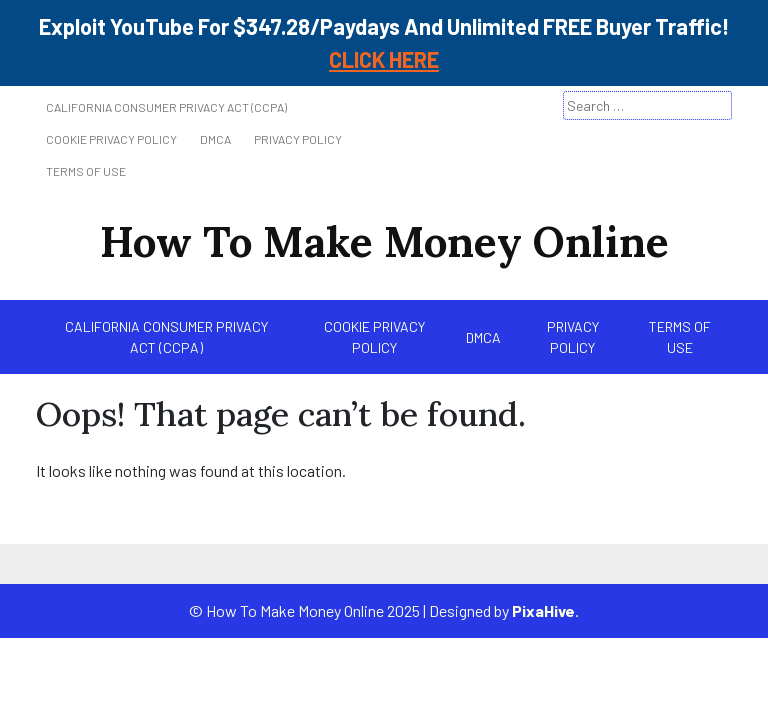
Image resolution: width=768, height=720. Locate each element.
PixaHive (543, 610)
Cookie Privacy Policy (111, 139)
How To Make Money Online (384, 242)
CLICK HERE (384, 59)
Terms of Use (86, 171)
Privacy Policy (298, 139)
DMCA (215, 139)
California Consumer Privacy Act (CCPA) (166, 107)
